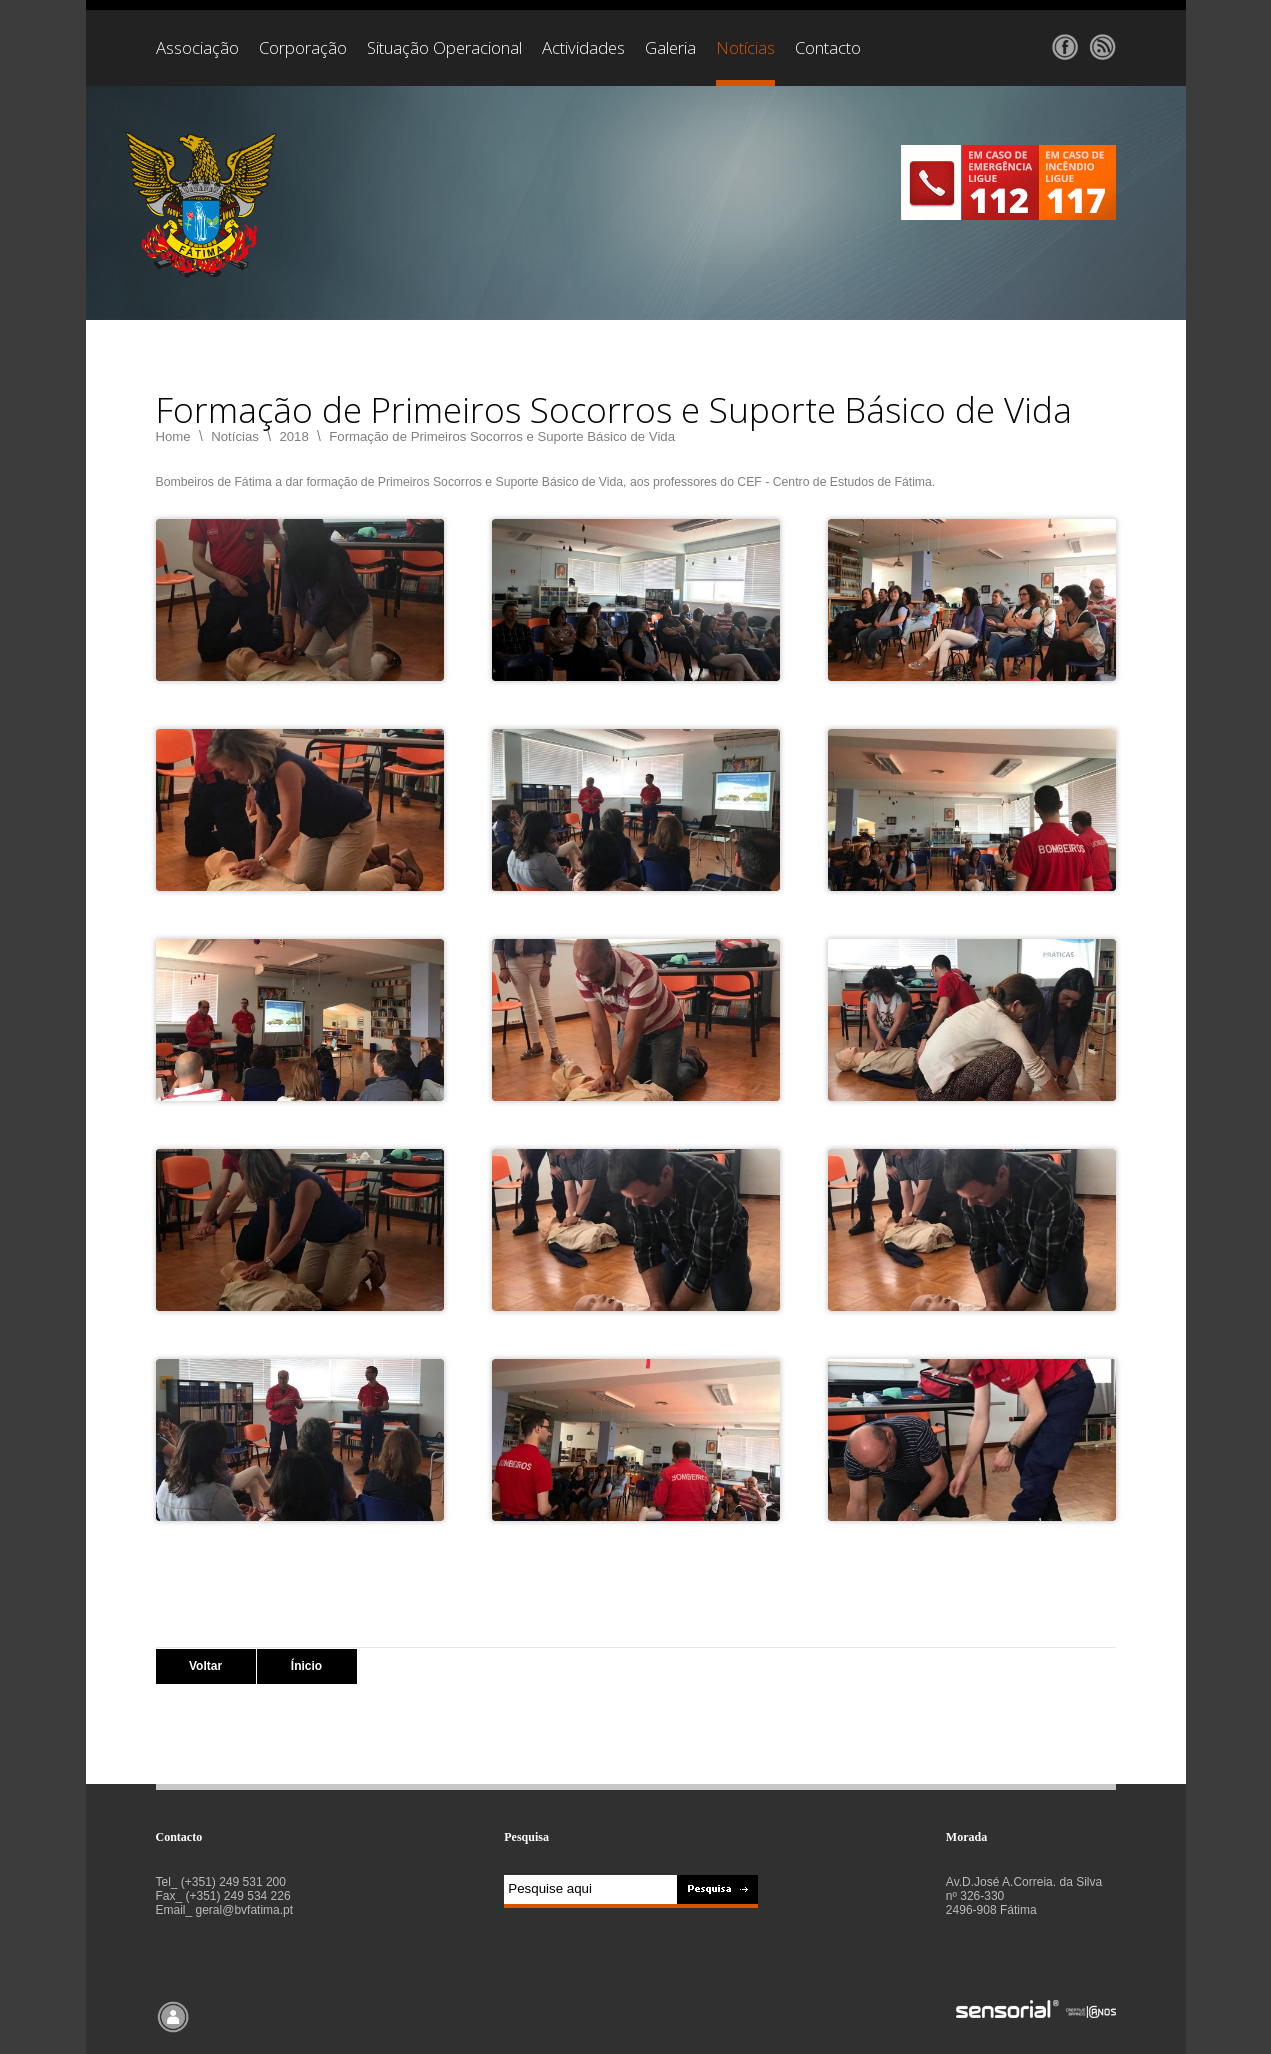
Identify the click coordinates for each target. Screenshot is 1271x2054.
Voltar (205, 1666)
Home (173, 436)
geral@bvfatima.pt (245, 1910)
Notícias (235, 436)
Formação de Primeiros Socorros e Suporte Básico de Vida (502, 436)
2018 (293, 436)
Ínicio (306, 1666)
